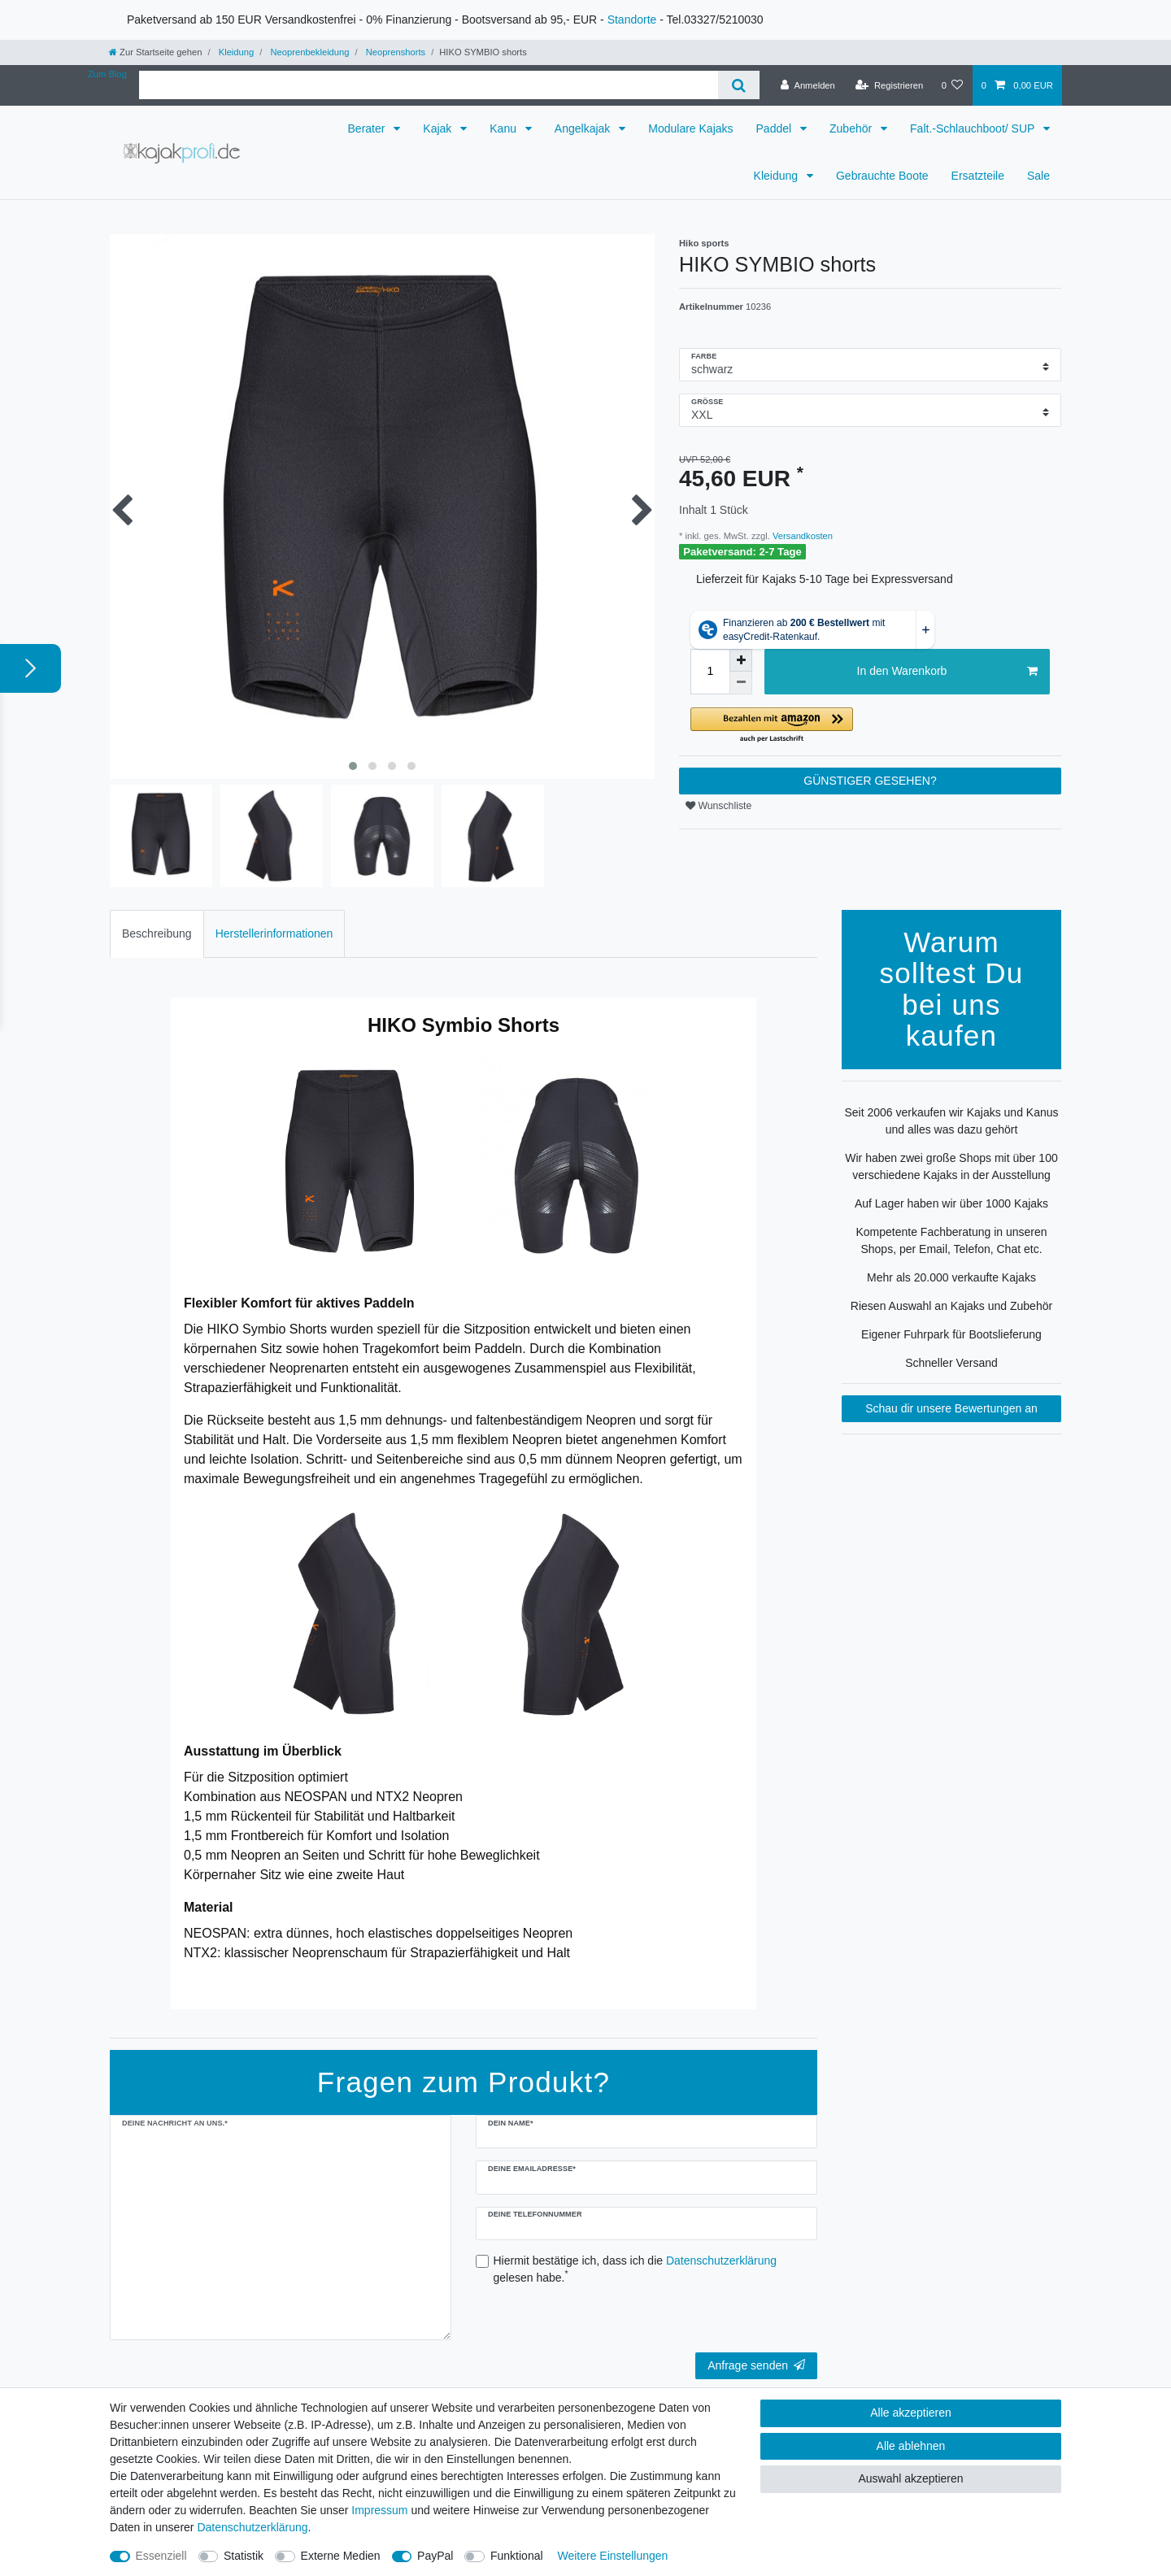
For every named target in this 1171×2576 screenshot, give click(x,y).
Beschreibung (157, 933)
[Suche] (739, 85)
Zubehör (852, 128)
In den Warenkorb (947, 671)
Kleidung (235, 52)
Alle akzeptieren (910, 2412)
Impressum (379, 2510)
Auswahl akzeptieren (910, 2478)
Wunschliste (718, 806)
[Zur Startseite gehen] (155, 52)
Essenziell (161, 2555)
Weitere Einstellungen (612, 2555)
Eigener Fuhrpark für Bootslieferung (951, 1334)
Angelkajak (584, 128)
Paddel (775, 128)
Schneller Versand (951, 1362)
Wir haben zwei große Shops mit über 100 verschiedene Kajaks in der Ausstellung (951, 1166)
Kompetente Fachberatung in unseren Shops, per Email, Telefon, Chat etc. (951, 1240)
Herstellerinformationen (274, 933)
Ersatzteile (977, 175)
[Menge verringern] (740, 683)
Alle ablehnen (911, 2445)
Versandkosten (801, 536)
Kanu (505, 128)
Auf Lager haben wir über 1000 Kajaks (951, 1203)
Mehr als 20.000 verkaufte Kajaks (951, 1277)
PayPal (435, 2555)
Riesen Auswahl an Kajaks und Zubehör (951, 1305)
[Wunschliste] (952, 85)
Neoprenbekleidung (308, 52)
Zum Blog (107, 74)
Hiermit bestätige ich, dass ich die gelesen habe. (635, 2269)
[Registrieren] (889, 85)
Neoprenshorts (394, 52)
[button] (870, 725)
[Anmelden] (808, 85)
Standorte (632, 19)
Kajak (439, 128)
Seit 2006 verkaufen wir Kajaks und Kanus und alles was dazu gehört (951, 1121)
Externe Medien (341, 2555)
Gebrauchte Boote (882, 175)
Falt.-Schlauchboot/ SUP (974, 128)
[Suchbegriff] (428, 85)
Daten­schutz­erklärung (252, 2527)
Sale (1038, 175)
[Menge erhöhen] (740, 660)
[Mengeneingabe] (709, 671)
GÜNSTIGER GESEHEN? (869, 780)
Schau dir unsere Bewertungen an (951, 1408)
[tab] (157, 934)
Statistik (243, 2555)
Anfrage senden (756, 2365)
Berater (368, 128)
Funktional (516, 2555)
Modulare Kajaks (690, 128)
